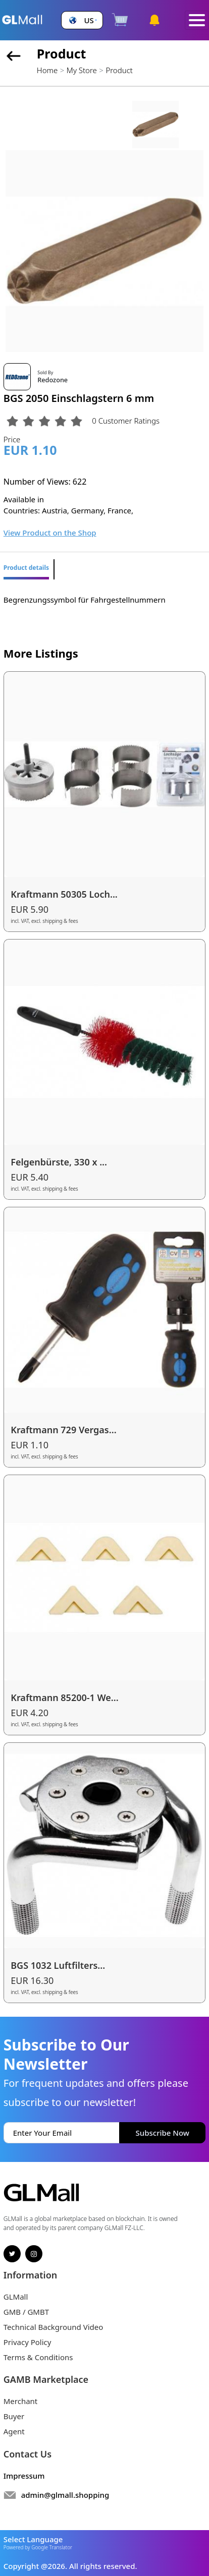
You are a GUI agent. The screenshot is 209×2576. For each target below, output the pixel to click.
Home (47, 70)
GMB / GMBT (26, 2312)
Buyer (14, 2416)
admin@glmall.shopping (65, 2495)
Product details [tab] (26, 567)
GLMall (16, 2297)
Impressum (24, 2476)
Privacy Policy (27, 2342)
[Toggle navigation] (197, 20)
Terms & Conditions (38, 2357)
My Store (82, 70)
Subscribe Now (162, 2133)
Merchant (21, 2401)
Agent (14, 2431)
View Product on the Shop (50, 533)
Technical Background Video (53, 2327)
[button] (82, 20)
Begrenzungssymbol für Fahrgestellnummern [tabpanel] (85, 600)
